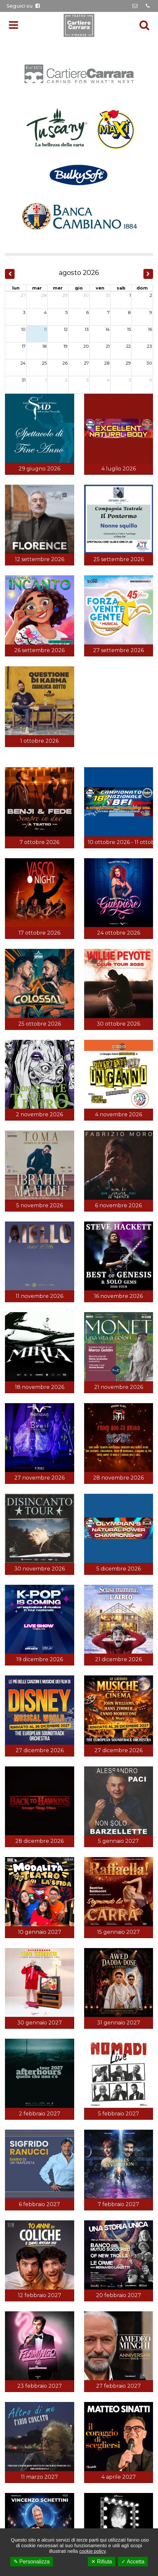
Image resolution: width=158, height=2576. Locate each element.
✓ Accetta (132, 2561)
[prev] (10, 274)
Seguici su (23, 6)
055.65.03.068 (95, 1651)
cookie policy (92, 2551)
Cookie (97, 1694)
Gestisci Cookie (129, 1694)
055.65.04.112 (96, 1640)
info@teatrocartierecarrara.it (82, 1662)
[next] (148, 274)
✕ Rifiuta (101, 2561)
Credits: (79, 1702)
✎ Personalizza (32, 2561)
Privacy (74, 1694)
